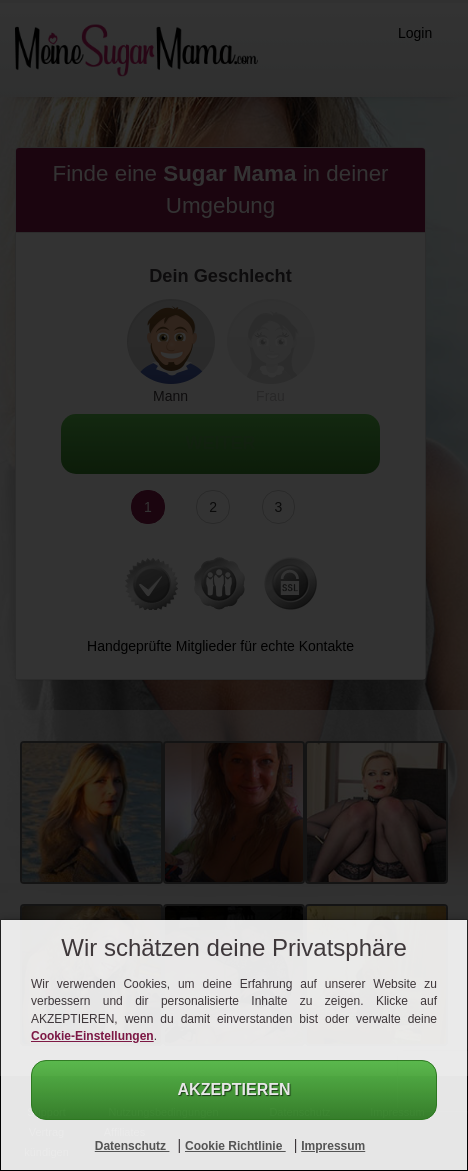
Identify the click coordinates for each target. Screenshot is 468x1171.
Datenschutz (132, 1146)
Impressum (333, 1146)
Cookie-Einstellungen (92, 1036)
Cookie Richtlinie (235, 1146)
